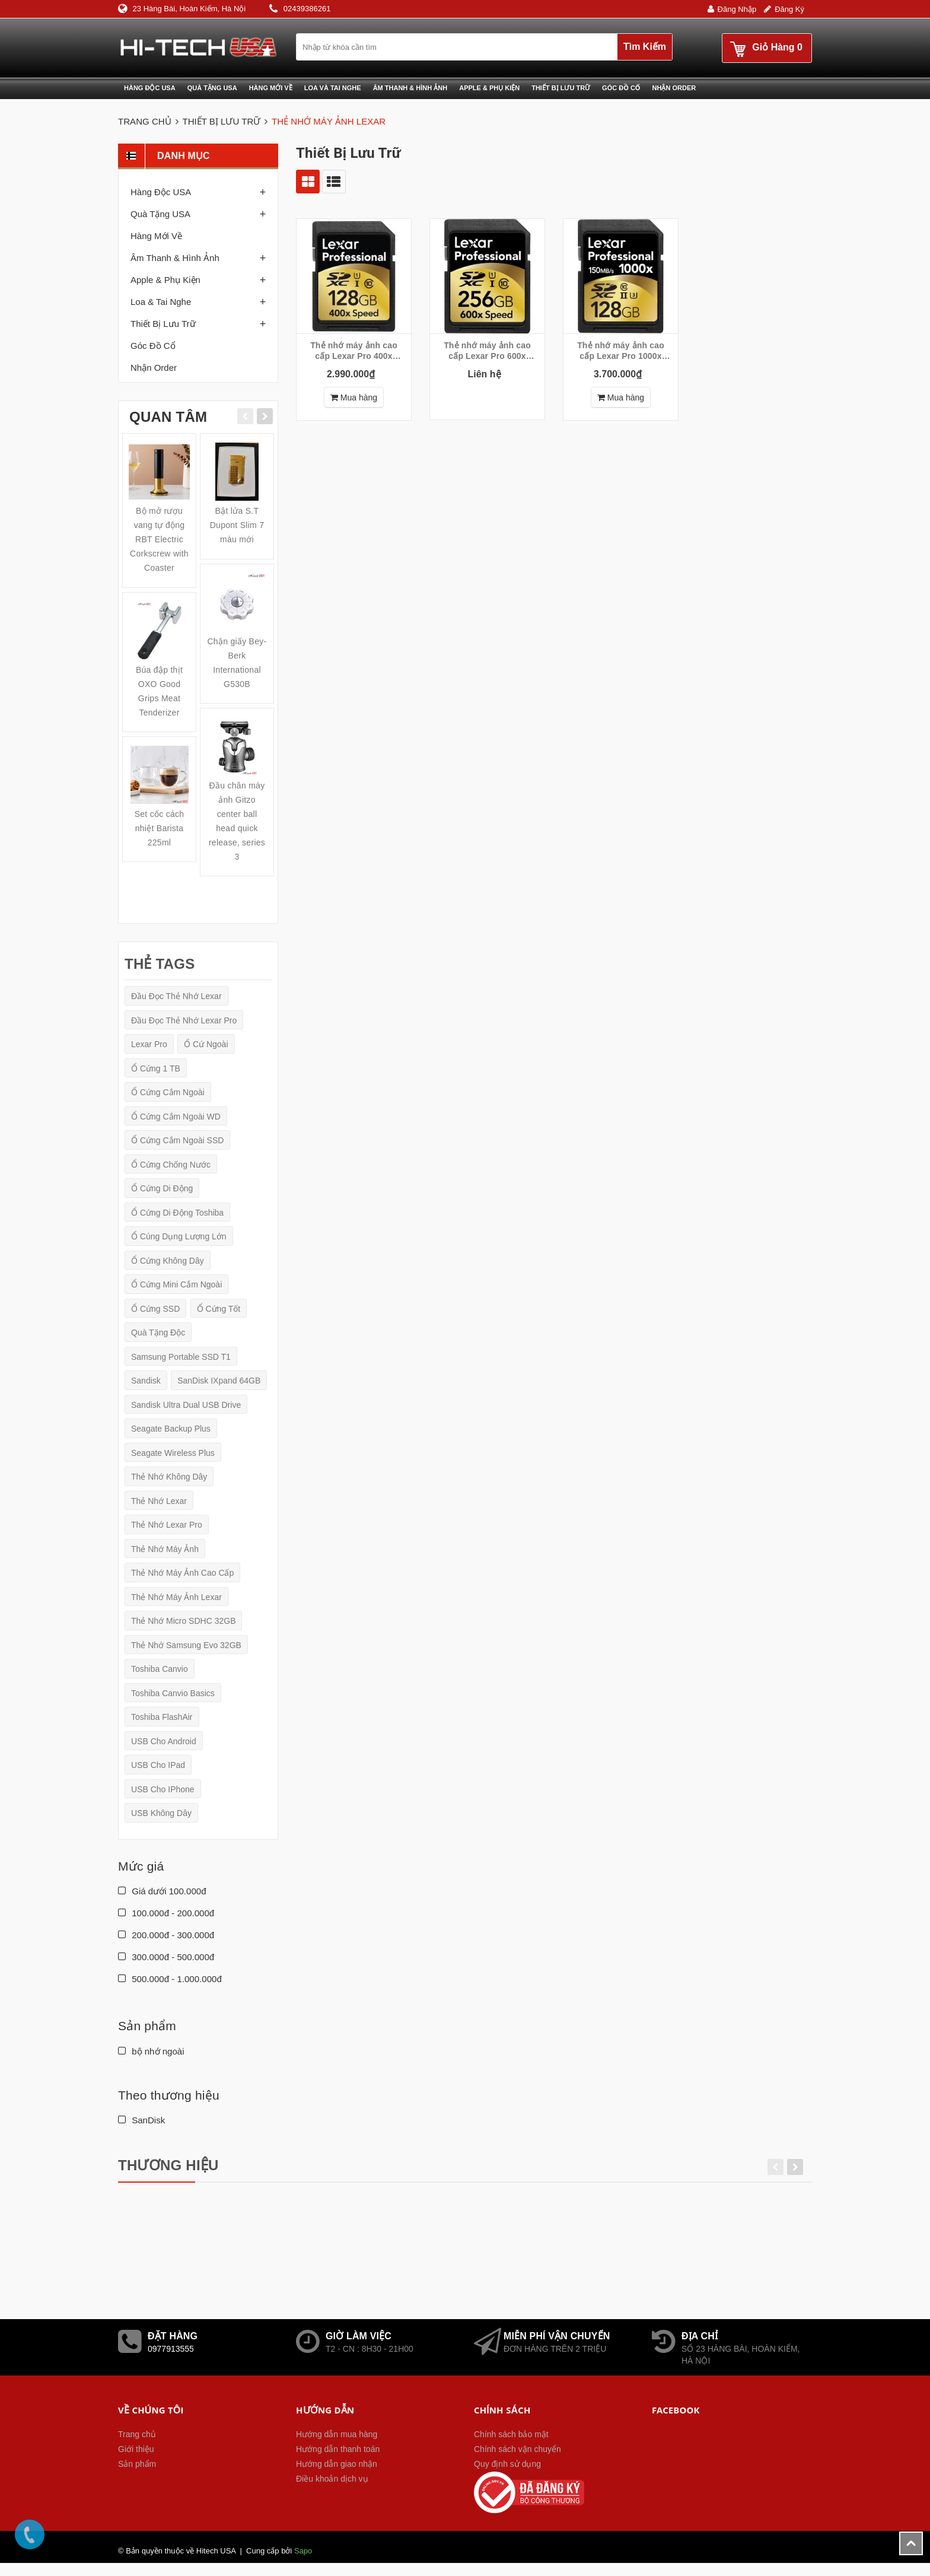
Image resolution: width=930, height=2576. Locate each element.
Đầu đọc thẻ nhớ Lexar (176, 996)
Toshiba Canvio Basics (173, 1693)
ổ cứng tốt (219, 1309)
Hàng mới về (270, 87)
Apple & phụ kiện (489, 87)
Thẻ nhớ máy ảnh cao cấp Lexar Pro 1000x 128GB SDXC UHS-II (620, 351)
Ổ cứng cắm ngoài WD (176, 1116)
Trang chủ (137, 2434)
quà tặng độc (158, 1332)
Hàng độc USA (150, 87)
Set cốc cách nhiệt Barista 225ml (159, 828)
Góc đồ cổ (621, 87)
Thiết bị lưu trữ (560, 87)
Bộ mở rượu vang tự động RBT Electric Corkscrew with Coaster (159, 539)
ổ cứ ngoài (206, 1044)
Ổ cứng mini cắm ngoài (176, 1284)
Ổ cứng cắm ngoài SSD (177, 1140)
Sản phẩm (137, 2464)
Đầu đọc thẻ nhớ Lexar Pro (184, 1020)
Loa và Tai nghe (332, 87)
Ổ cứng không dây (167, 1260)
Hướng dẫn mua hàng (336, 2434)
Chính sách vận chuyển (517, 2449)
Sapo (303, 2550)
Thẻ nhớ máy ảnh (165, 1549)
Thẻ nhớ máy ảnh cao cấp (182, 1573)
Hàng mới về (156, 236)
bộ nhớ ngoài (151, 2051)
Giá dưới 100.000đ (162, 1891)
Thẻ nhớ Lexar (159, 1501)
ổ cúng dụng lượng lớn (179, 1236)
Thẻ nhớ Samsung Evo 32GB (186, 1645)
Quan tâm (168, 417)
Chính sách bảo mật (511, 2434)
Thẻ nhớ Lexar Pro (166, 1524)
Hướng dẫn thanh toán (338, 2449)
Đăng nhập (737, 9)
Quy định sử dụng (507, 2464)
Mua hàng (353, 397)
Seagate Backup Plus (171, 1428)
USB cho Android (163, 1741)
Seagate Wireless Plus (173, 1453)
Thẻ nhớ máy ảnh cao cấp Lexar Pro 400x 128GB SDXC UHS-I (353, 351)
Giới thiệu (136, 2449)
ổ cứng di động (162, 1188)
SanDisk (141, 2120)
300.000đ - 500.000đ (166, 1957)
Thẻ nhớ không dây (169, 1476)
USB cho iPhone (163, 1789)
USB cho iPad (158, 1765)
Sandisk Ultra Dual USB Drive (186, 1405)
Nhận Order (674, 87)
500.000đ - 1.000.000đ (170, 1979)
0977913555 (171, 2349)
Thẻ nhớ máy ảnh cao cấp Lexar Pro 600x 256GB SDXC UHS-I (487, 351)
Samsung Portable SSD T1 (181, 1357)
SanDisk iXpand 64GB (218, 1380)
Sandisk (146, 1380)
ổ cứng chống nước (171, 1164)
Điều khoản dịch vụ (332, 2478)
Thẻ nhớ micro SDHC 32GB (183, 1621)
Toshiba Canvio (159, 1669)
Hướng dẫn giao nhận (336, 2464)
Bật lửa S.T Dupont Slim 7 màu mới (237, 525)
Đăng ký (789, 9)
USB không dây (161, 1813)
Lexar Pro (149, 1044)
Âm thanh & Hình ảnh (410, 87)
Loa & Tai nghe (160, 302)
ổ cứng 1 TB (155, 1068)
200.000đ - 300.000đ (166, 1935)
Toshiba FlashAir (162, 1717)
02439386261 (307, 8)
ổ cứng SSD (155, 1309)
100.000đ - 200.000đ (166, 1913)
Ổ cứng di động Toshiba (177, 1212)
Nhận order (153, 367)
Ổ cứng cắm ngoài (168, 1092)
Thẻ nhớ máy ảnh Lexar (176, 1597)
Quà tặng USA (212, 87)
